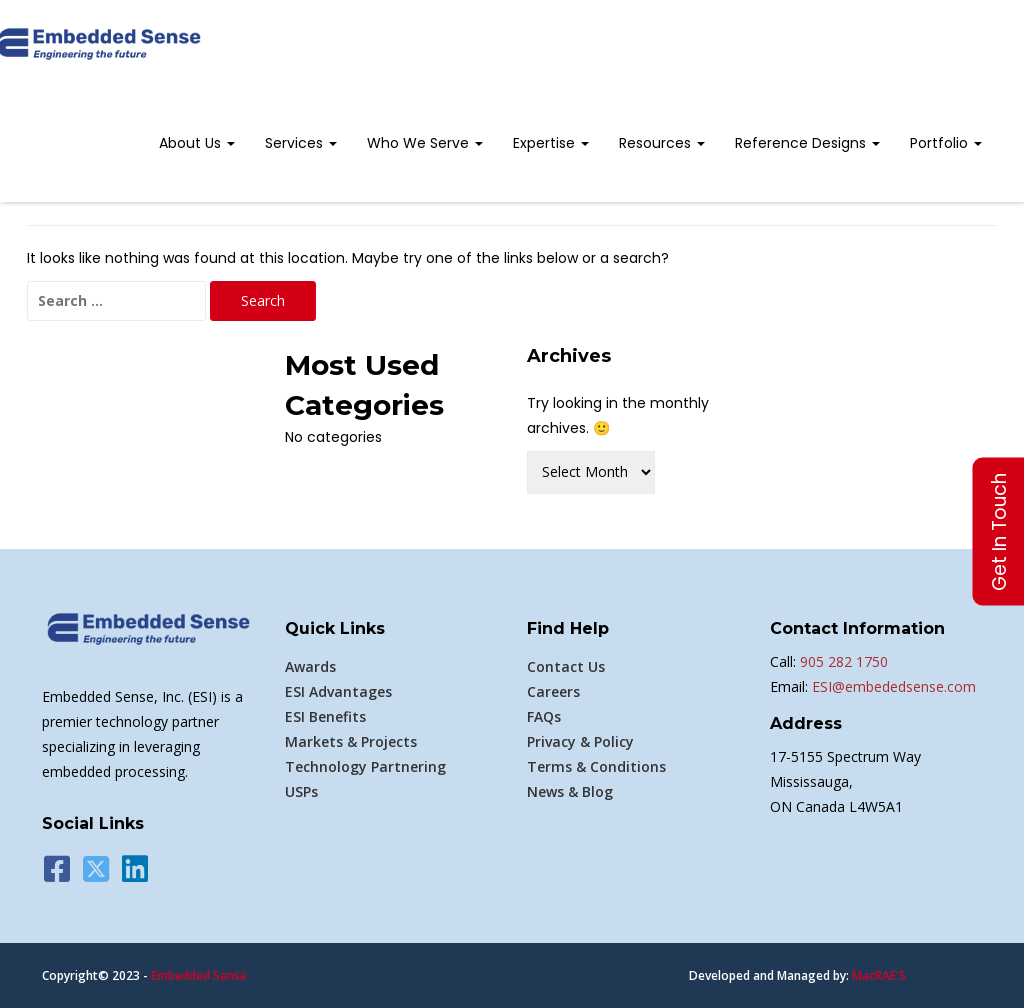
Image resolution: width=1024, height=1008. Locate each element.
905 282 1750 (844, 661)
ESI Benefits (325, 716)
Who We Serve (425, 143)
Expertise (551, 143)
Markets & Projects (351, 741)
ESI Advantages (338, 691)
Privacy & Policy (580, 741)
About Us (197, 143)
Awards (310, 666)
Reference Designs (807, 143)
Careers (553, 691)
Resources (662, 143)
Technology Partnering (365, 766)
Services (301, 143)
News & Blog (570, 791)
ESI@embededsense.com (892, 686)
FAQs (544, 716)
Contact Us (566, 666)
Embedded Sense (199, 975)
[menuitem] (197, 145)
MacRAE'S (879, 975)
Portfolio (946, 143)
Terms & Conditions (596, 766)
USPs (301, 791)
